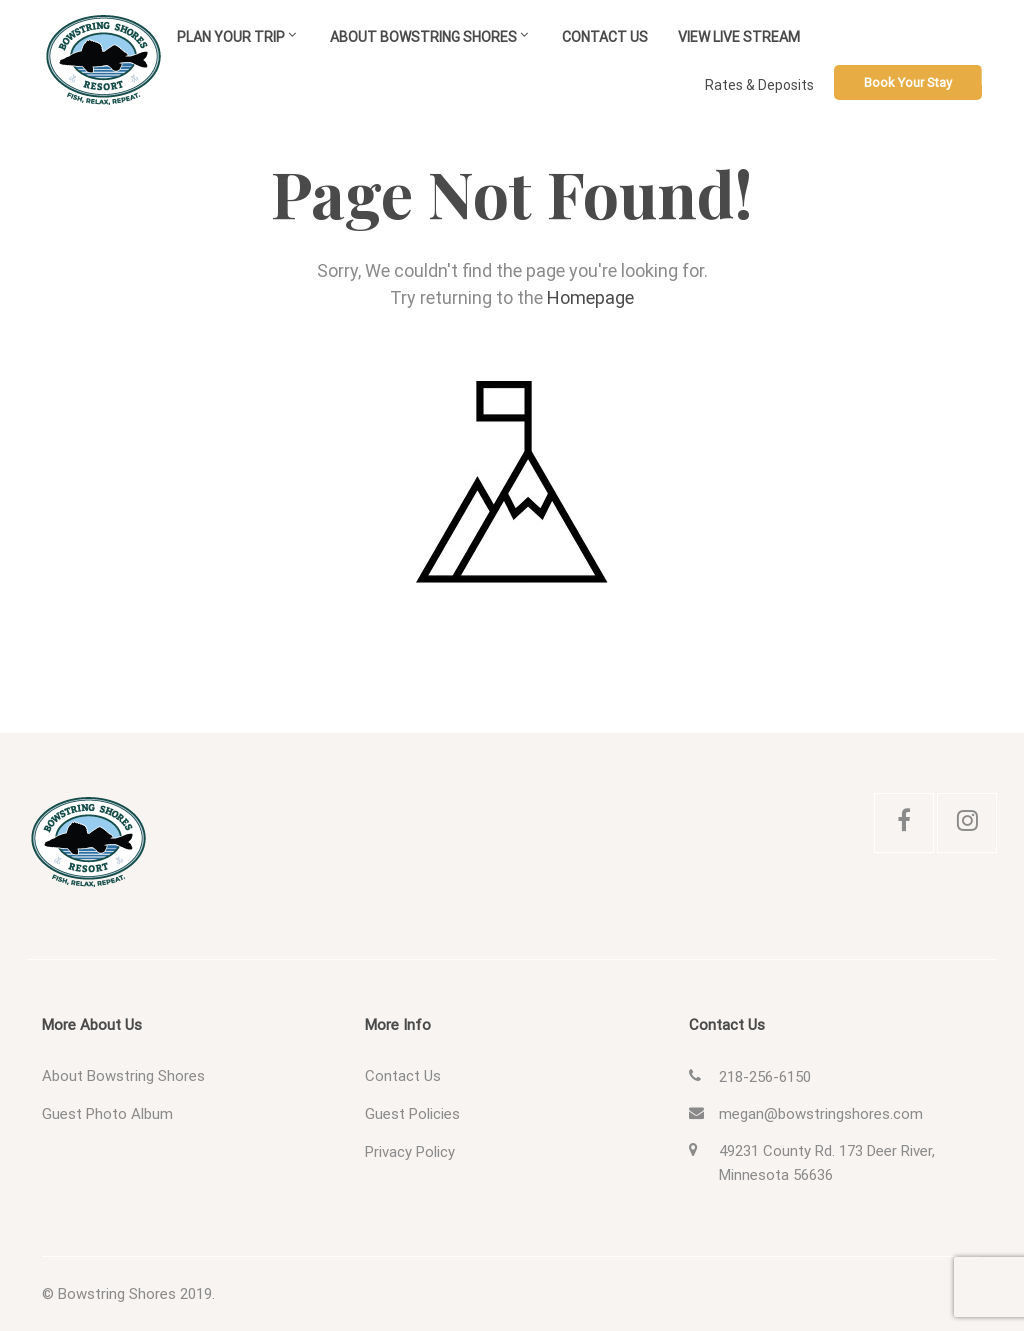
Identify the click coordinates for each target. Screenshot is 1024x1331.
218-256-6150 (765, 1077)
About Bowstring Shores (423, 37)
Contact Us (605, 37)
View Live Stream (739, 37)
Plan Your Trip (231, 37)
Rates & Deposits (759, 85)
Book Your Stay (908, 82)
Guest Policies (412, 1114)
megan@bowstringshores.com (821, 1114)
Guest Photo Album (107, 1114)
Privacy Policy (410, 1152)
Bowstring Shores (117, 1294)
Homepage (590, 297)
